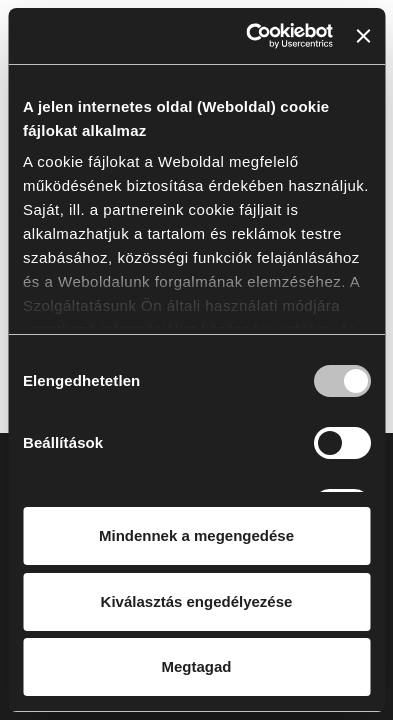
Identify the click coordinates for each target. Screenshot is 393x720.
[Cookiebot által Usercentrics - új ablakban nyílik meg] (251, 36)
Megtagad (196, 666)
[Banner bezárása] (363, 36)
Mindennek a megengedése (196, 535)
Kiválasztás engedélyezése (197, 601)
